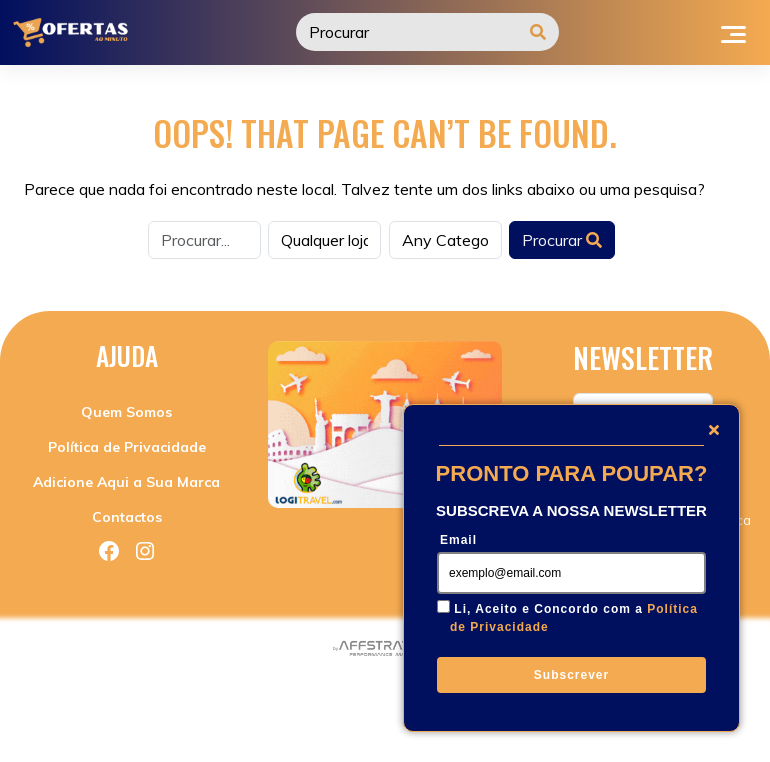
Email (458, 540)
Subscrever (571, 675)
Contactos (127, 517)
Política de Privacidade (127, 447)
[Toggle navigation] (733, 32)
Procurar (562, 240)
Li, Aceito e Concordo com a (574, 618)
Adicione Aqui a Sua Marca (126, 482)
